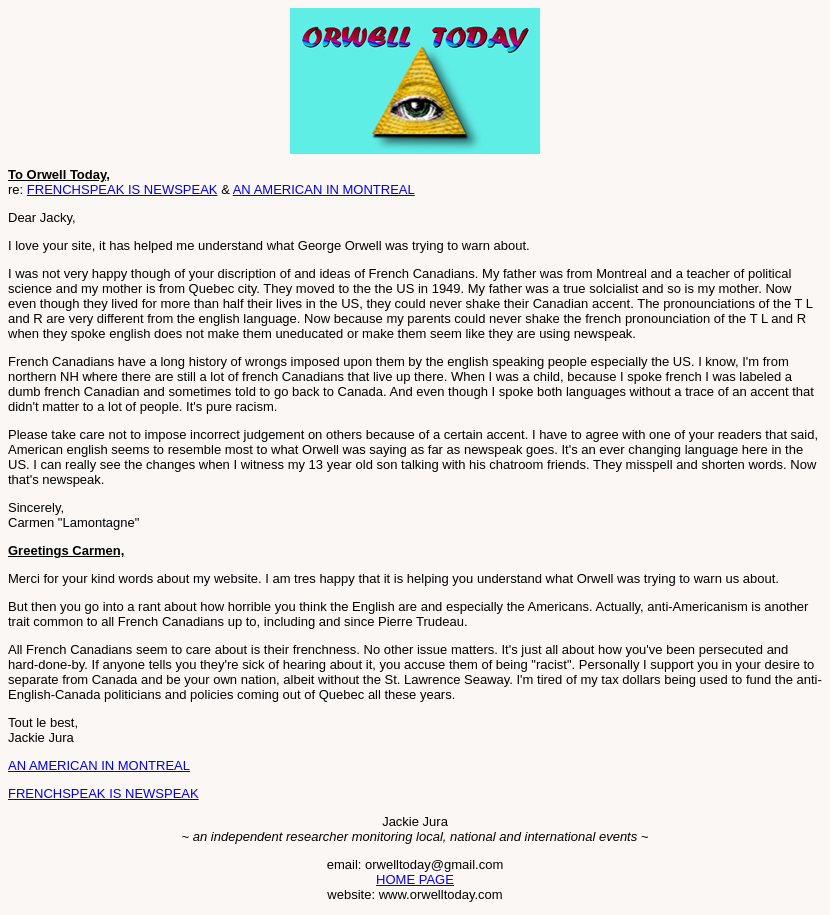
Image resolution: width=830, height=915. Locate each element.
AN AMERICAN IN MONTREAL (324, 189)
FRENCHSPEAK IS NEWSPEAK (122, 189)
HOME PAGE (415, 879)
